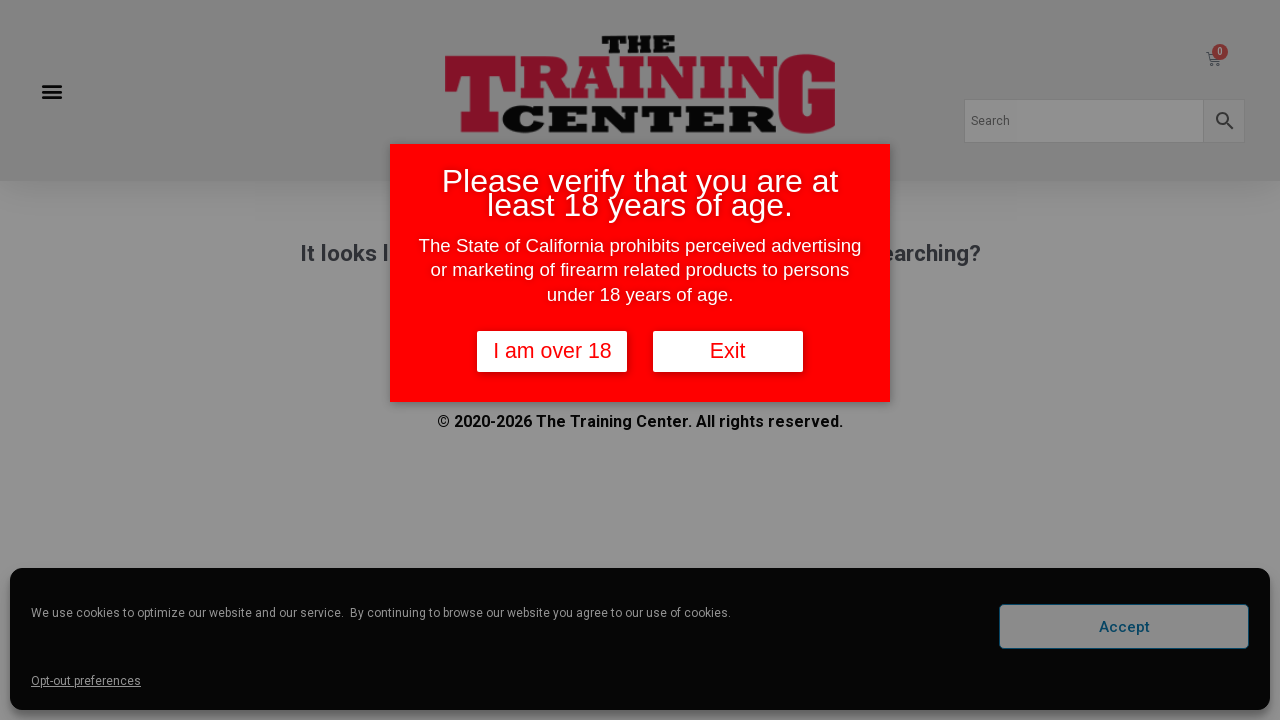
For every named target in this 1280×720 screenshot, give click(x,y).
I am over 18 (552, 352)
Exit (728, 352)
